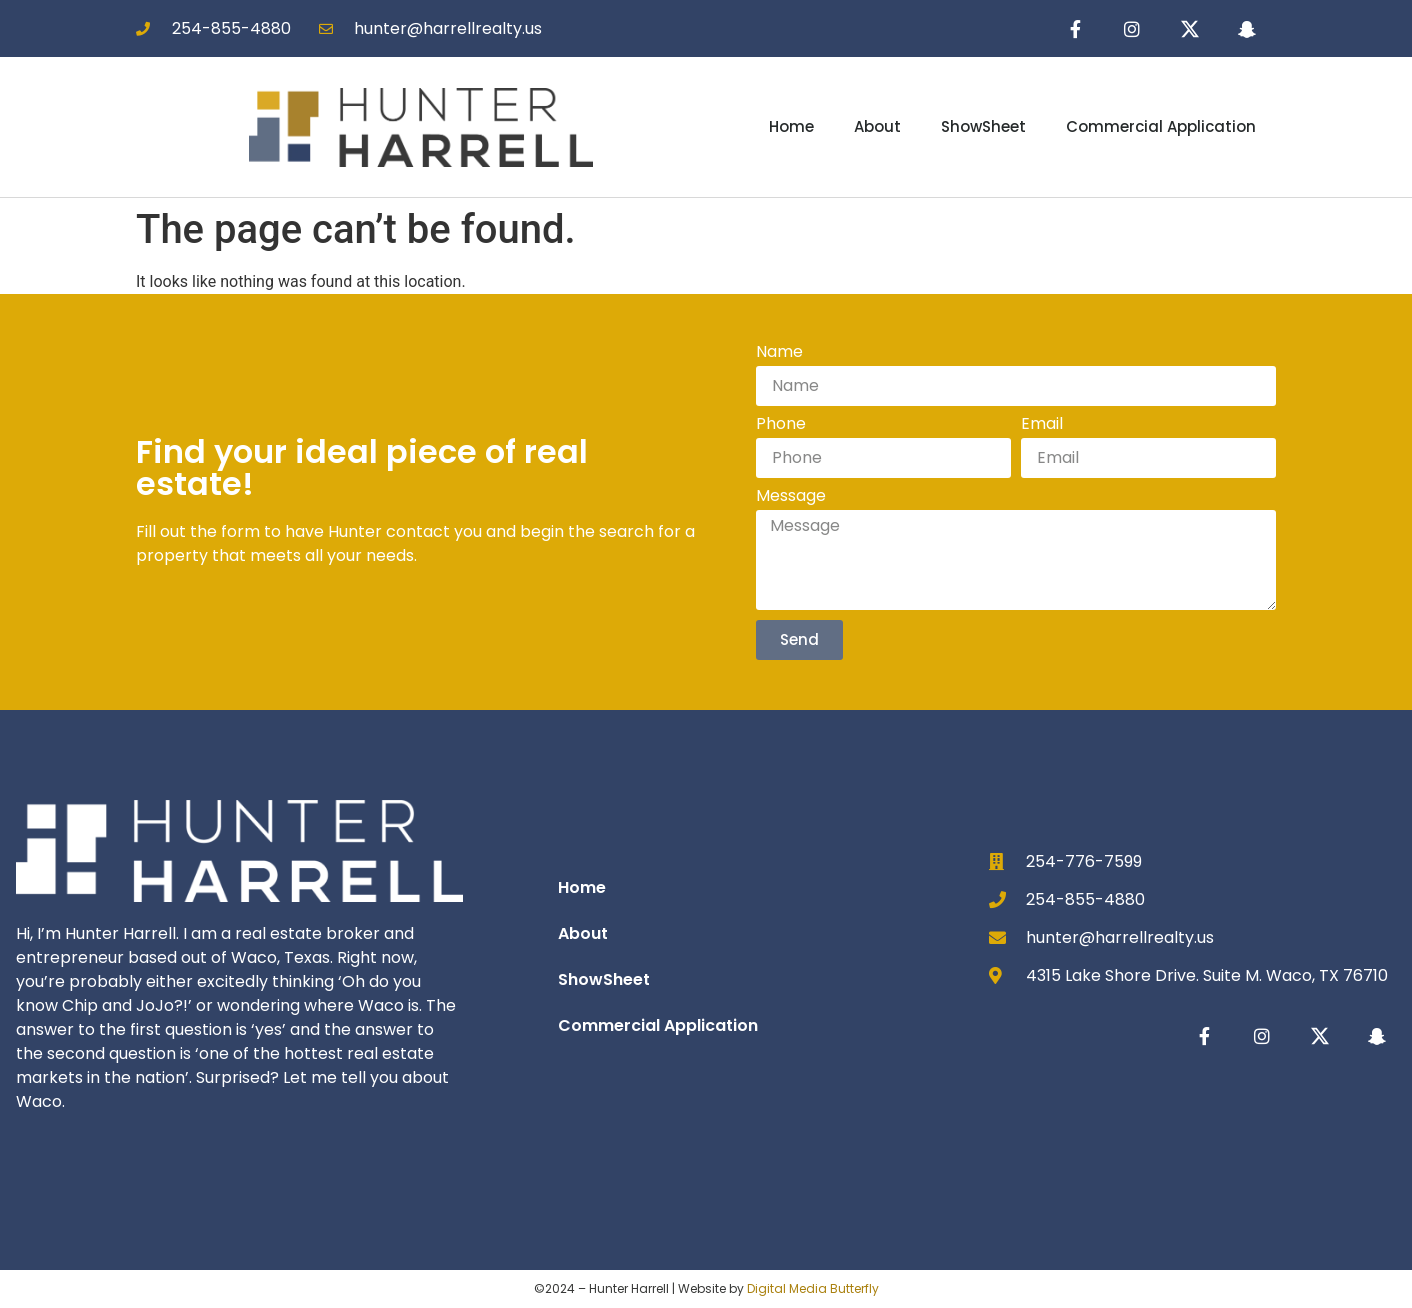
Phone (781, 426)
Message (791, 498)
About (877, 127)
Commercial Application (1161, 127)
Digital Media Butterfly (813, 1288)
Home (791, 127)
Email (1042, 426)
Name (779, 354)
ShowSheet (983, 127)
